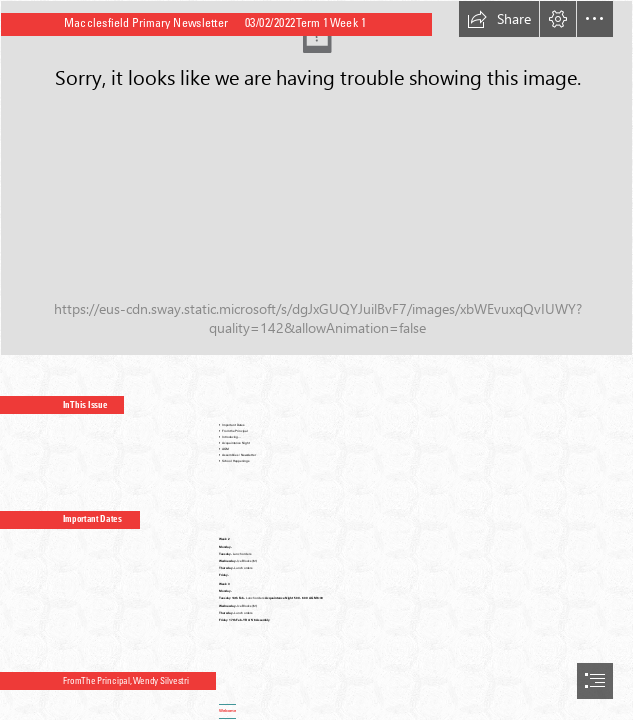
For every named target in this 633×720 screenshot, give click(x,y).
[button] (499, 19)
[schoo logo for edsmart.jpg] (316, 178)
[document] (316, 360)
